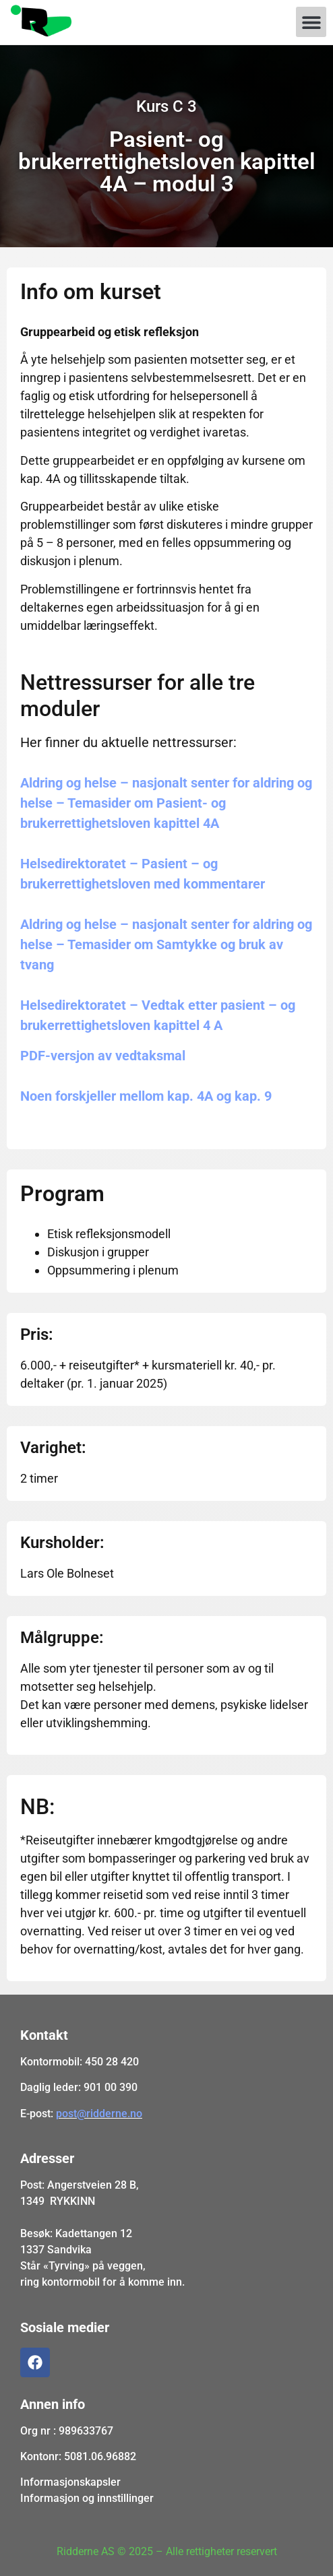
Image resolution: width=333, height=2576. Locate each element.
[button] (311, 22)
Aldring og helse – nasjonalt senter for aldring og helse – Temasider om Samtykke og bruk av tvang (166, 944)
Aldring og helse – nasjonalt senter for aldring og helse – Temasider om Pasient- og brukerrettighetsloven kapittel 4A (166, 803)
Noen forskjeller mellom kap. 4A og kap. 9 (146, 1096)
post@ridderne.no (99, 2113)
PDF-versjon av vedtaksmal (102, 1056)
